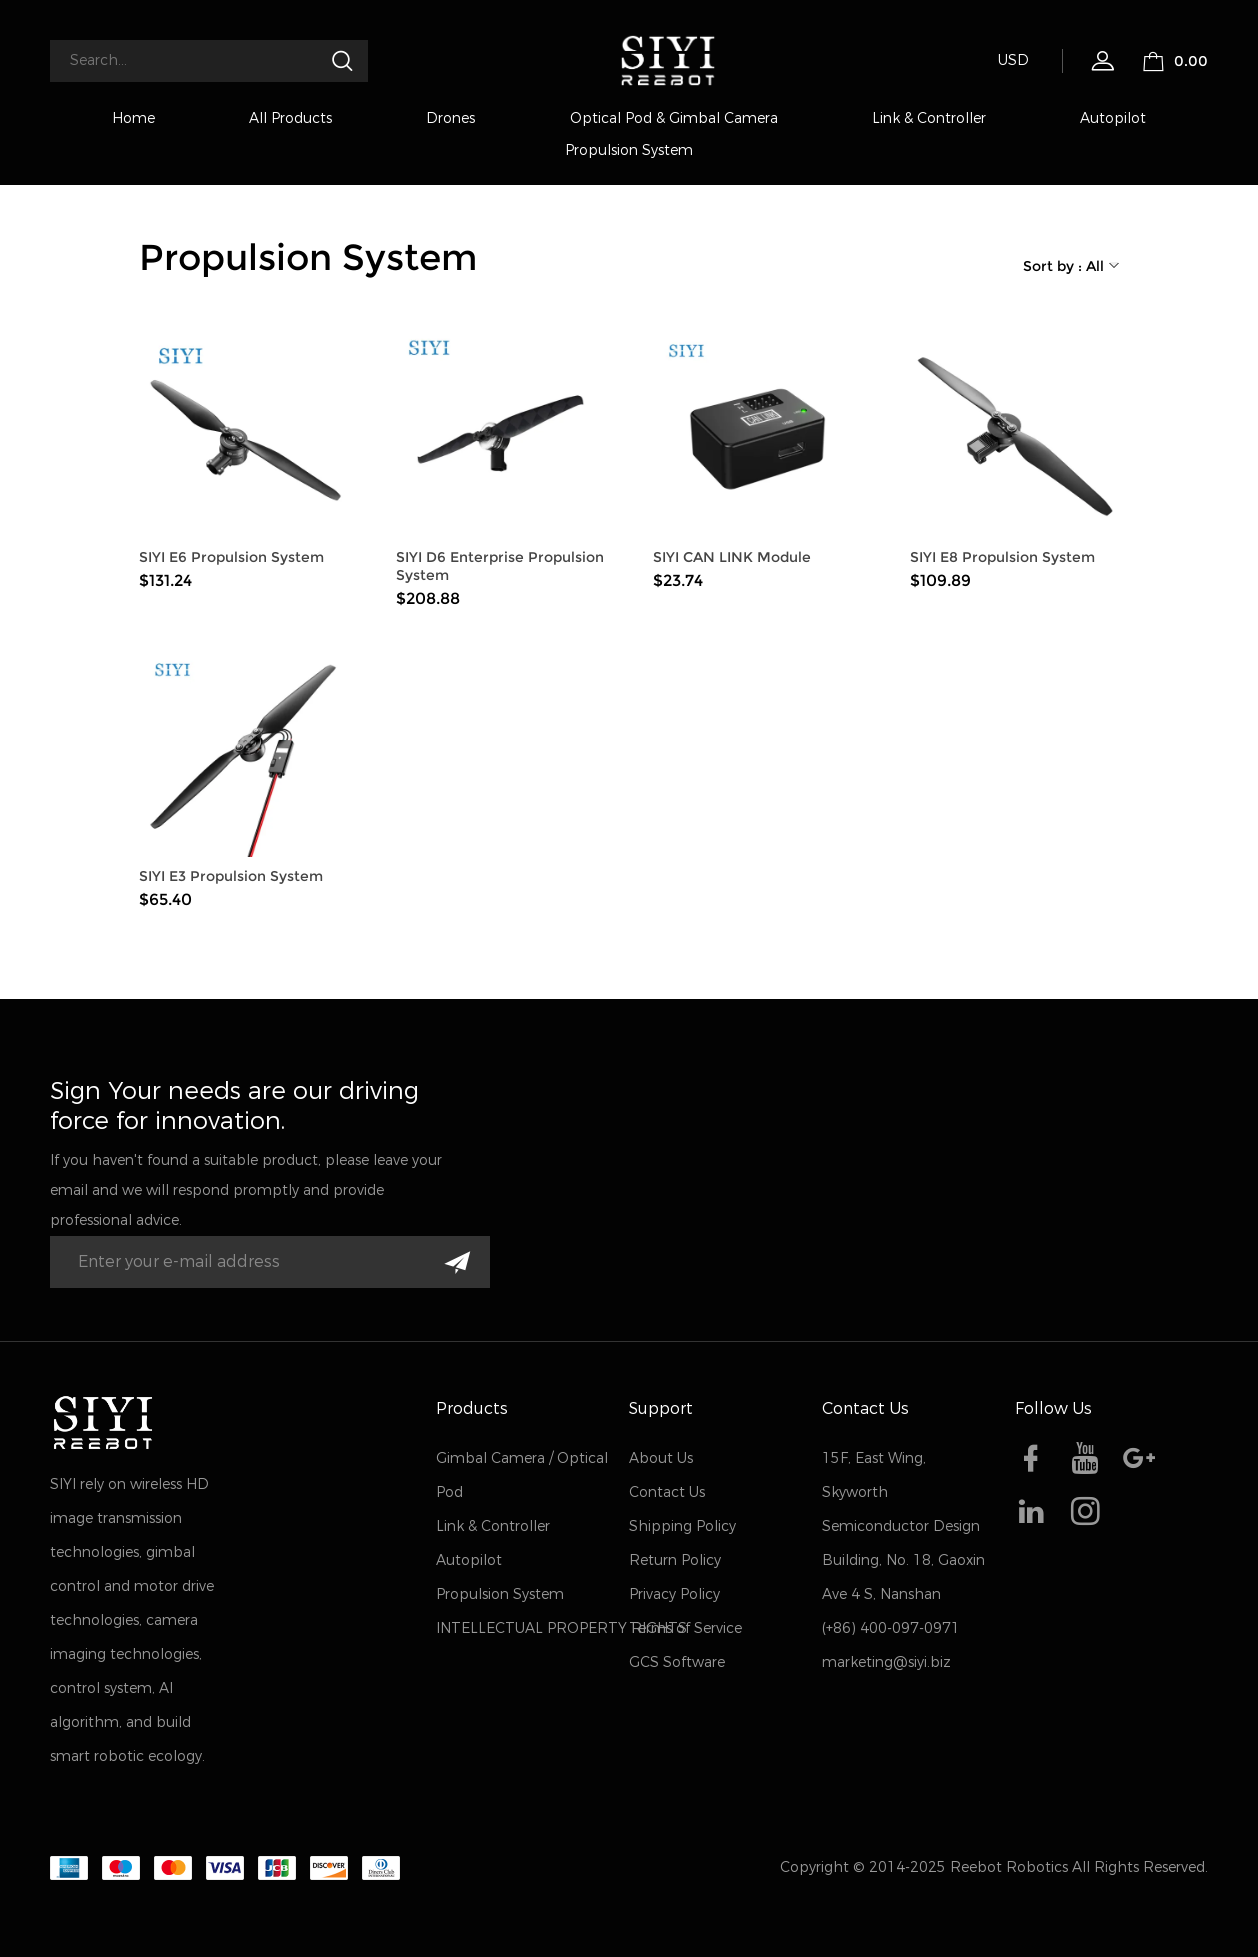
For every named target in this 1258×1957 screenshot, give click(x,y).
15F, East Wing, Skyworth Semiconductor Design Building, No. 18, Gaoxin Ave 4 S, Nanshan (903, 1526)
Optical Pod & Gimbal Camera (674, 118)
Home (133, 118)
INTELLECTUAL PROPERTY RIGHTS (561, 1628)
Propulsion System (629, 150)
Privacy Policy (674, 1594)
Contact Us (667, 1492)
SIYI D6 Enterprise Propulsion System (500, 566)
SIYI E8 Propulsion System (1002, 557)
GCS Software (677, 1662)
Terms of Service (685, 1628)
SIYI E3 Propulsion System (231, 876)
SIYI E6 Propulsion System (231, 557)
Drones (450, 118)
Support (661, 1408)
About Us (661, 1458)
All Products (290, 118)
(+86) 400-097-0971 (891, 1628)
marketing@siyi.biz (886, 1662)
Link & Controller (929, 118)
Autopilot (1113, 118)
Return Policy (675, 1560)
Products (472, 1408)
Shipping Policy (682, 1526)
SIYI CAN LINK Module (732, 557)
